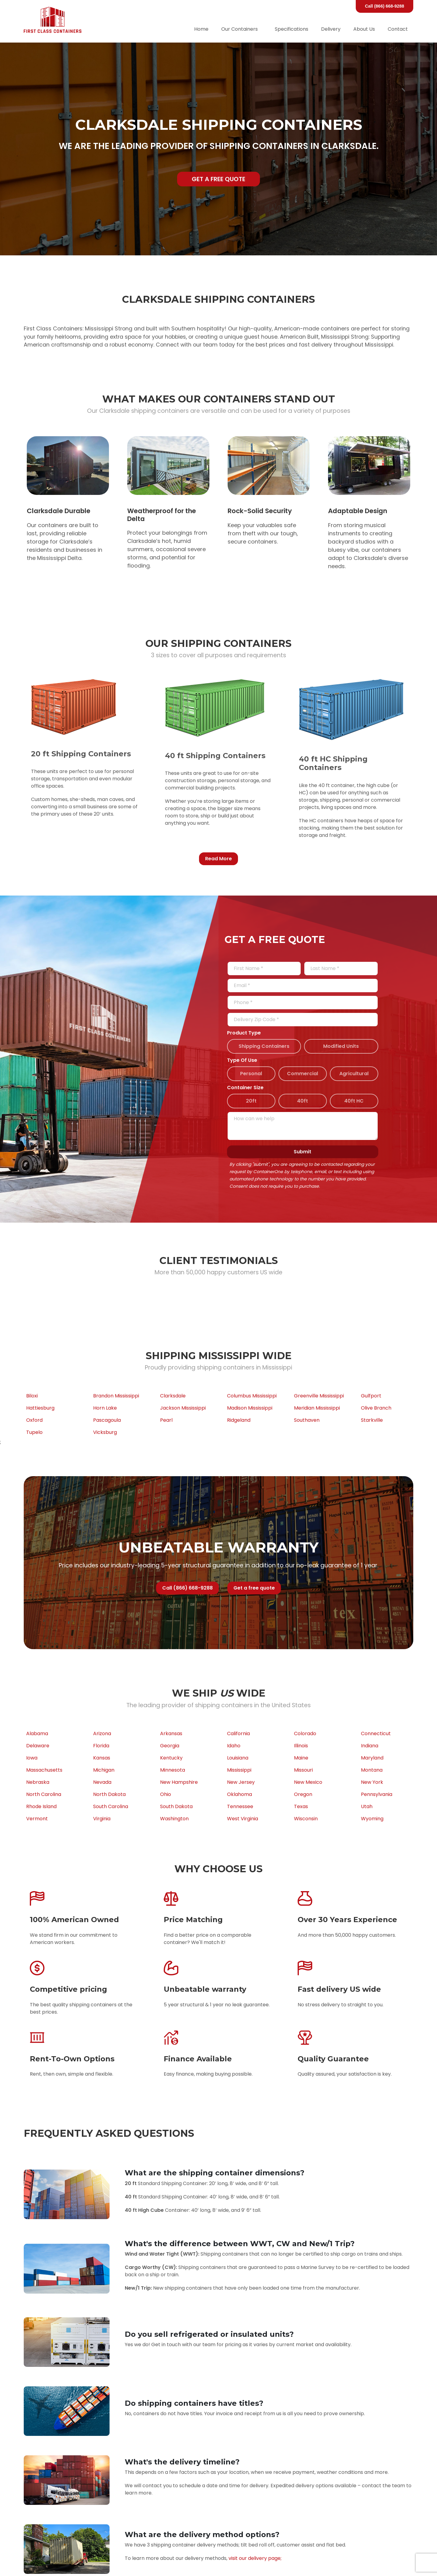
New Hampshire (179, 1782)
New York (372, 1782)
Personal (251, 1073)
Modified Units (341, 1046)
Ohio (165, 1794)
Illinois (301, 1745)
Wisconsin (306, 1818)
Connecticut (376, 1733)
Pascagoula (107, 1420)
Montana (372, 1769)
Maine (301, 1757)
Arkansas (171, 1733)
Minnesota (172, 1769)
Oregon (303, 1794)
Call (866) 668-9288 (384, 6)
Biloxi (32, 1395)
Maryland (372, 1757)
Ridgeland (238, 1420)
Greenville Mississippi (319, 1395)
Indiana (369, 1745)
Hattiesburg (40, 1407)
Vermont (37, 1818)
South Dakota (176, 1806)
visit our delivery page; (255, 2558)
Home (201, 29)
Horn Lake (105, 1407)
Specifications (291, 29)
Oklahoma (239, 1794)
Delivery (331, 29)
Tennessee (240, 1806)
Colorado (305, 1733)
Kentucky (171, 1757)
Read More (218, 858)
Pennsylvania (376, 1794)
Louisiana (237, 1757)
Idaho (233, 1745)
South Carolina (110, 1806)
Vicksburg (105, 1432)
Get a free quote (218, 179)
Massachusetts (44, 1769)
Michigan (103, 1769)
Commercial (302, 1073)
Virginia (101, 1818)
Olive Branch (376, 1407)
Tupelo (34, 1432)
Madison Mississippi (249, 1407)
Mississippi (239, 1769)
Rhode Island (41, 1806)
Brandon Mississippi (116, 1395)
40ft (302, 1100)
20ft (251, 1100)
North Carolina (43, 1794)
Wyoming (372, 1818)
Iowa (31, 1757)
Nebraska (37, 1782)
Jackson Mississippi (183, 1407)
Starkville (372, 1420)
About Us (364, 29)
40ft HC (354, 1100)
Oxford (34, 1420)
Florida (101, 1745)
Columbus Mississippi (252, 1395)
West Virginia (242, 1818)
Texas (301, 1806)
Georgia (169, 1745)
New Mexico (308, 1782)
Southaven (307, 1420)
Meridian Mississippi (317, 1407)
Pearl (166, 1420)
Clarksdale (173, 1395)
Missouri (303, 1769)
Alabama (37, 1733)
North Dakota (109, 1794)
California (238, 1733)
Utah (366, 1806)
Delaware (37, 1745)
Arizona (102, 1733)
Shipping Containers (264, 1046)
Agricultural (354, 1073)
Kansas (101, 1757)
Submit (302, 1151)
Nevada (102, 1782)
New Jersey (241, 1782)
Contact (398, 29)
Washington (174, 1818)
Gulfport (371, 1395)
